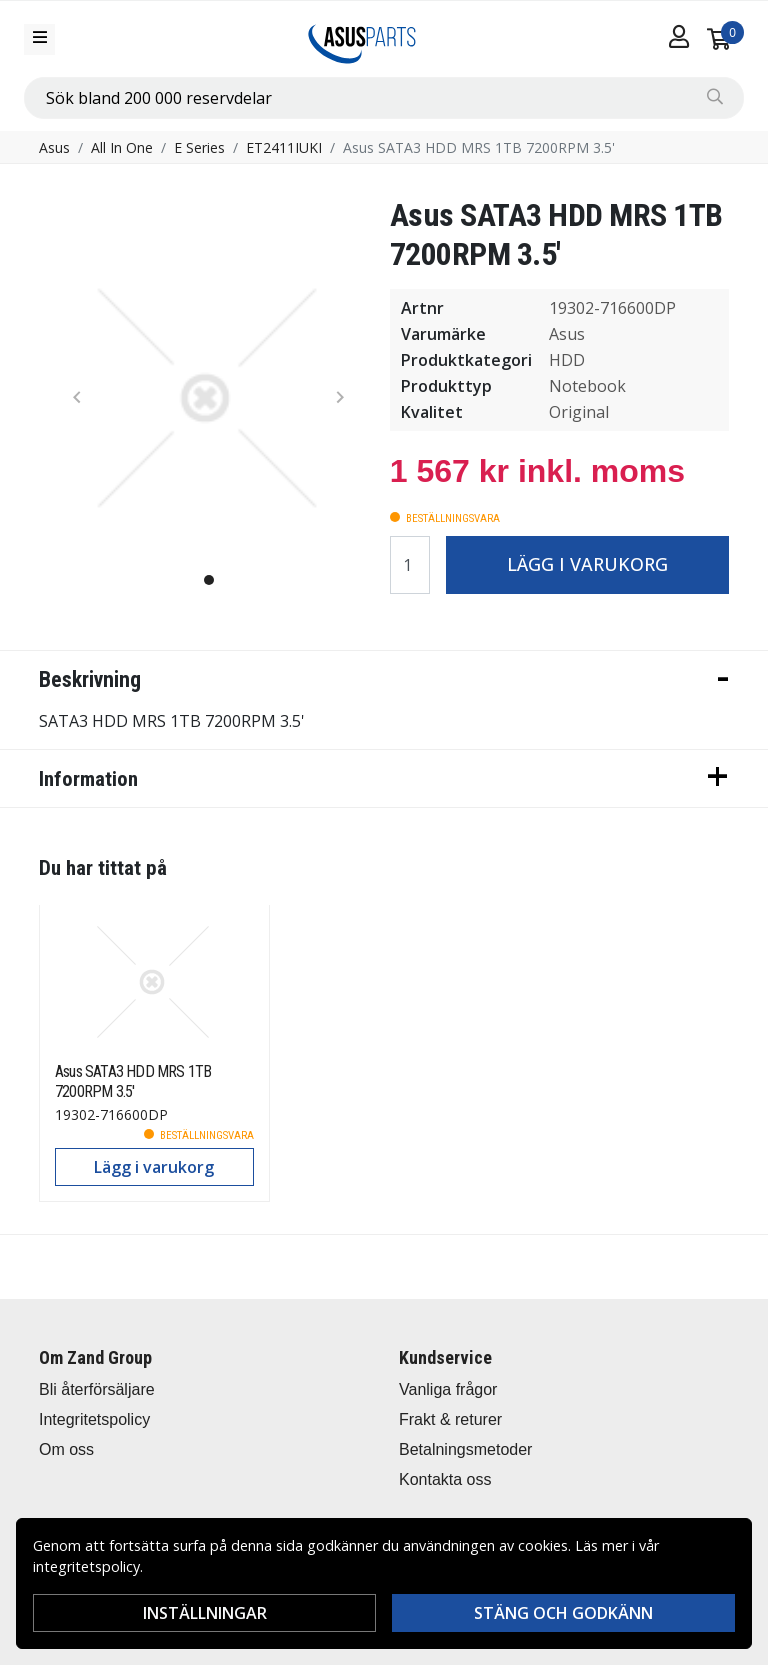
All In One (122, 147)
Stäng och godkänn (563, 1613)
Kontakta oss (445, 1479)
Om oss (66, 1449)
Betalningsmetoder (465, 1449)
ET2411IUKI (284, 147)
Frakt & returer (450, 1419)
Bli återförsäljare (97, 1389)
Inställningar (205, 1613)
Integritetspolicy (94, 1419)
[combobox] (384, 98)
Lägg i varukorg (587, 564)
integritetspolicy (86, 1566)
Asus (54, 147)
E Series (199, 147)
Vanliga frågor (448, 1389)
